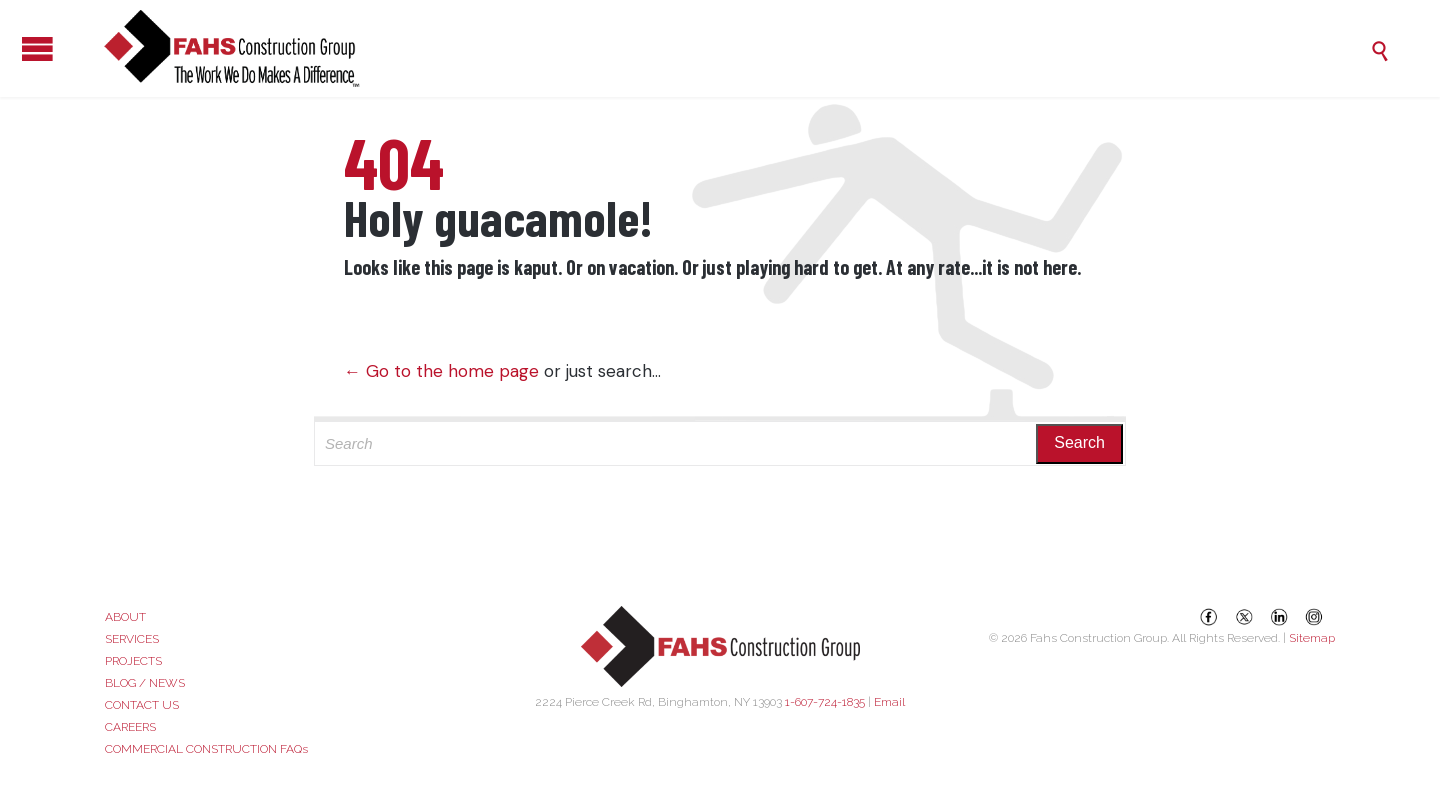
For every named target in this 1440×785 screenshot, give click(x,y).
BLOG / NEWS (145, 683)
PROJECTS (133, 661)
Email (889, 702)
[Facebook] (1209, 617)
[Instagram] (1314, 617)
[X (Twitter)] (1244, 617)
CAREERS (130, 727)
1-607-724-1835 (825, 702)
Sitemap (1312, 638)
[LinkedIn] (1279, 617)
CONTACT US (142, 705)
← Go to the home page (441, 371)
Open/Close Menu (20, 48)
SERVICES (132, 639)
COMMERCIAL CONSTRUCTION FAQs (206, 749)
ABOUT (125, 617)
